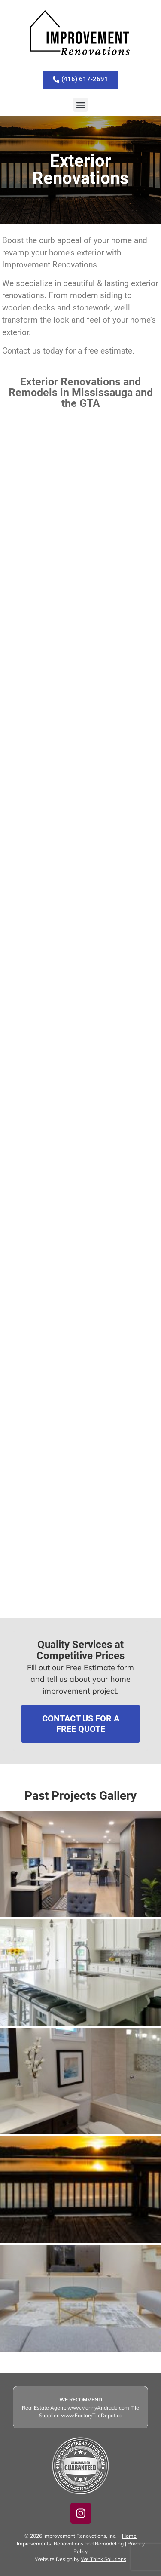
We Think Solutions (103, 2559)
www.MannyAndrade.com (98, 2407)
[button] (80, 105)
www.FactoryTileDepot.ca (91, 2415)
